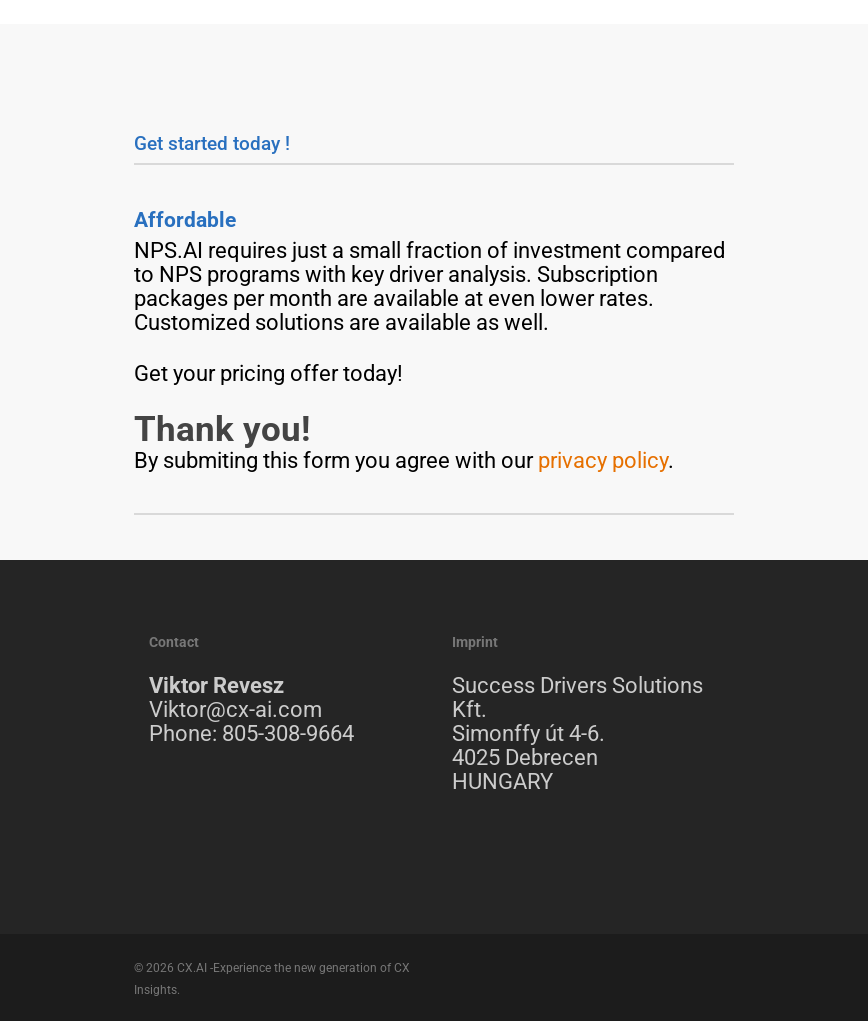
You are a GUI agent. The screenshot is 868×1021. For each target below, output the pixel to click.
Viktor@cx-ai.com (235, 709)
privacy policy (603, 460)
